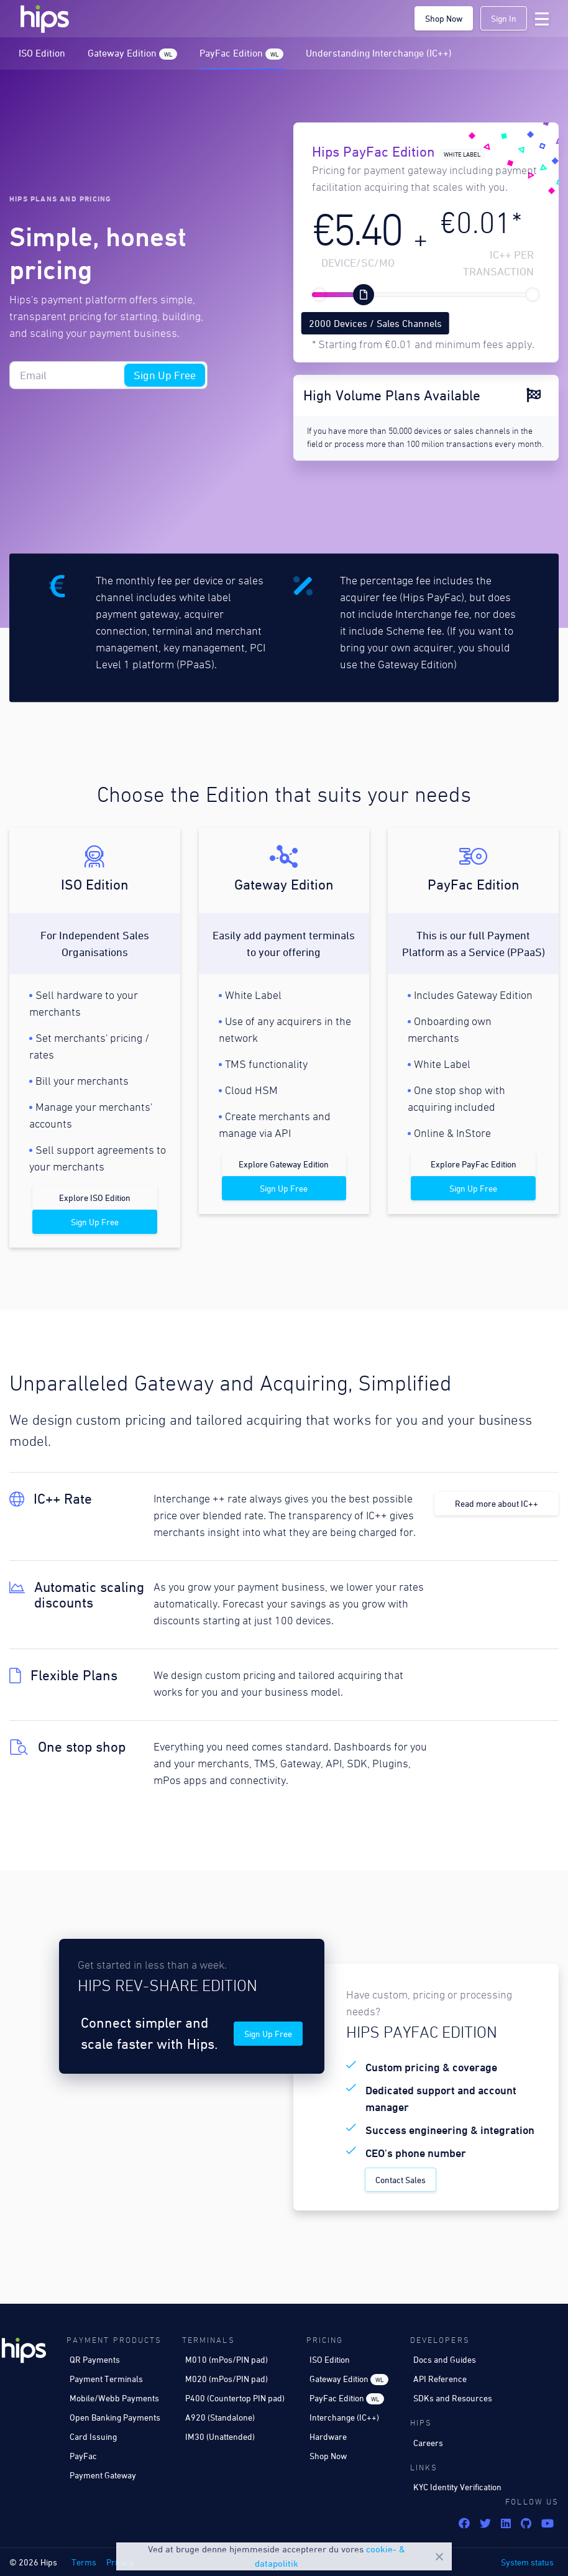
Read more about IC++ (496, 1503)
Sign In (503, 18)
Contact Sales (400, 2179)
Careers (428, 2442)
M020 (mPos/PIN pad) (226, 2378)
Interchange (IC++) (344, 2417)
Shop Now (443, 18)
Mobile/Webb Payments (114, 2398)
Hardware (328, 2436)
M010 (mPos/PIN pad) (226, 2359)
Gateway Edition (132, 53)
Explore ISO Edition (95, 1197)
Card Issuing (93, 2436)
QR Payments (95, 2359)
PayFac (83, 2455)
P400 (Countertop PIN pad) (235, 2398)
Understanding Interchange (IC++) (379, 52)
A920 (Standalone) (220, 2417)
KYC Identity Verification (457, 2487)
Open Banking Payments (115, 2417)
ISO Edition (42, 52)
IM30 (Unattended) (220, 2436)
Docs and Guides (444, 2359)
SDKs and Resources (452, 2398)
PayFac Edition (241, 53)
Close (439, 2556)
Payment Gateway (103, 2475)
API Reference (440, 2378)
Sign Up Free (165, 375)
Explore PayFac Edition (473, 1164)
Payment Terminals (106, 2378)
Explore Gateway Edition (284, 1164)
